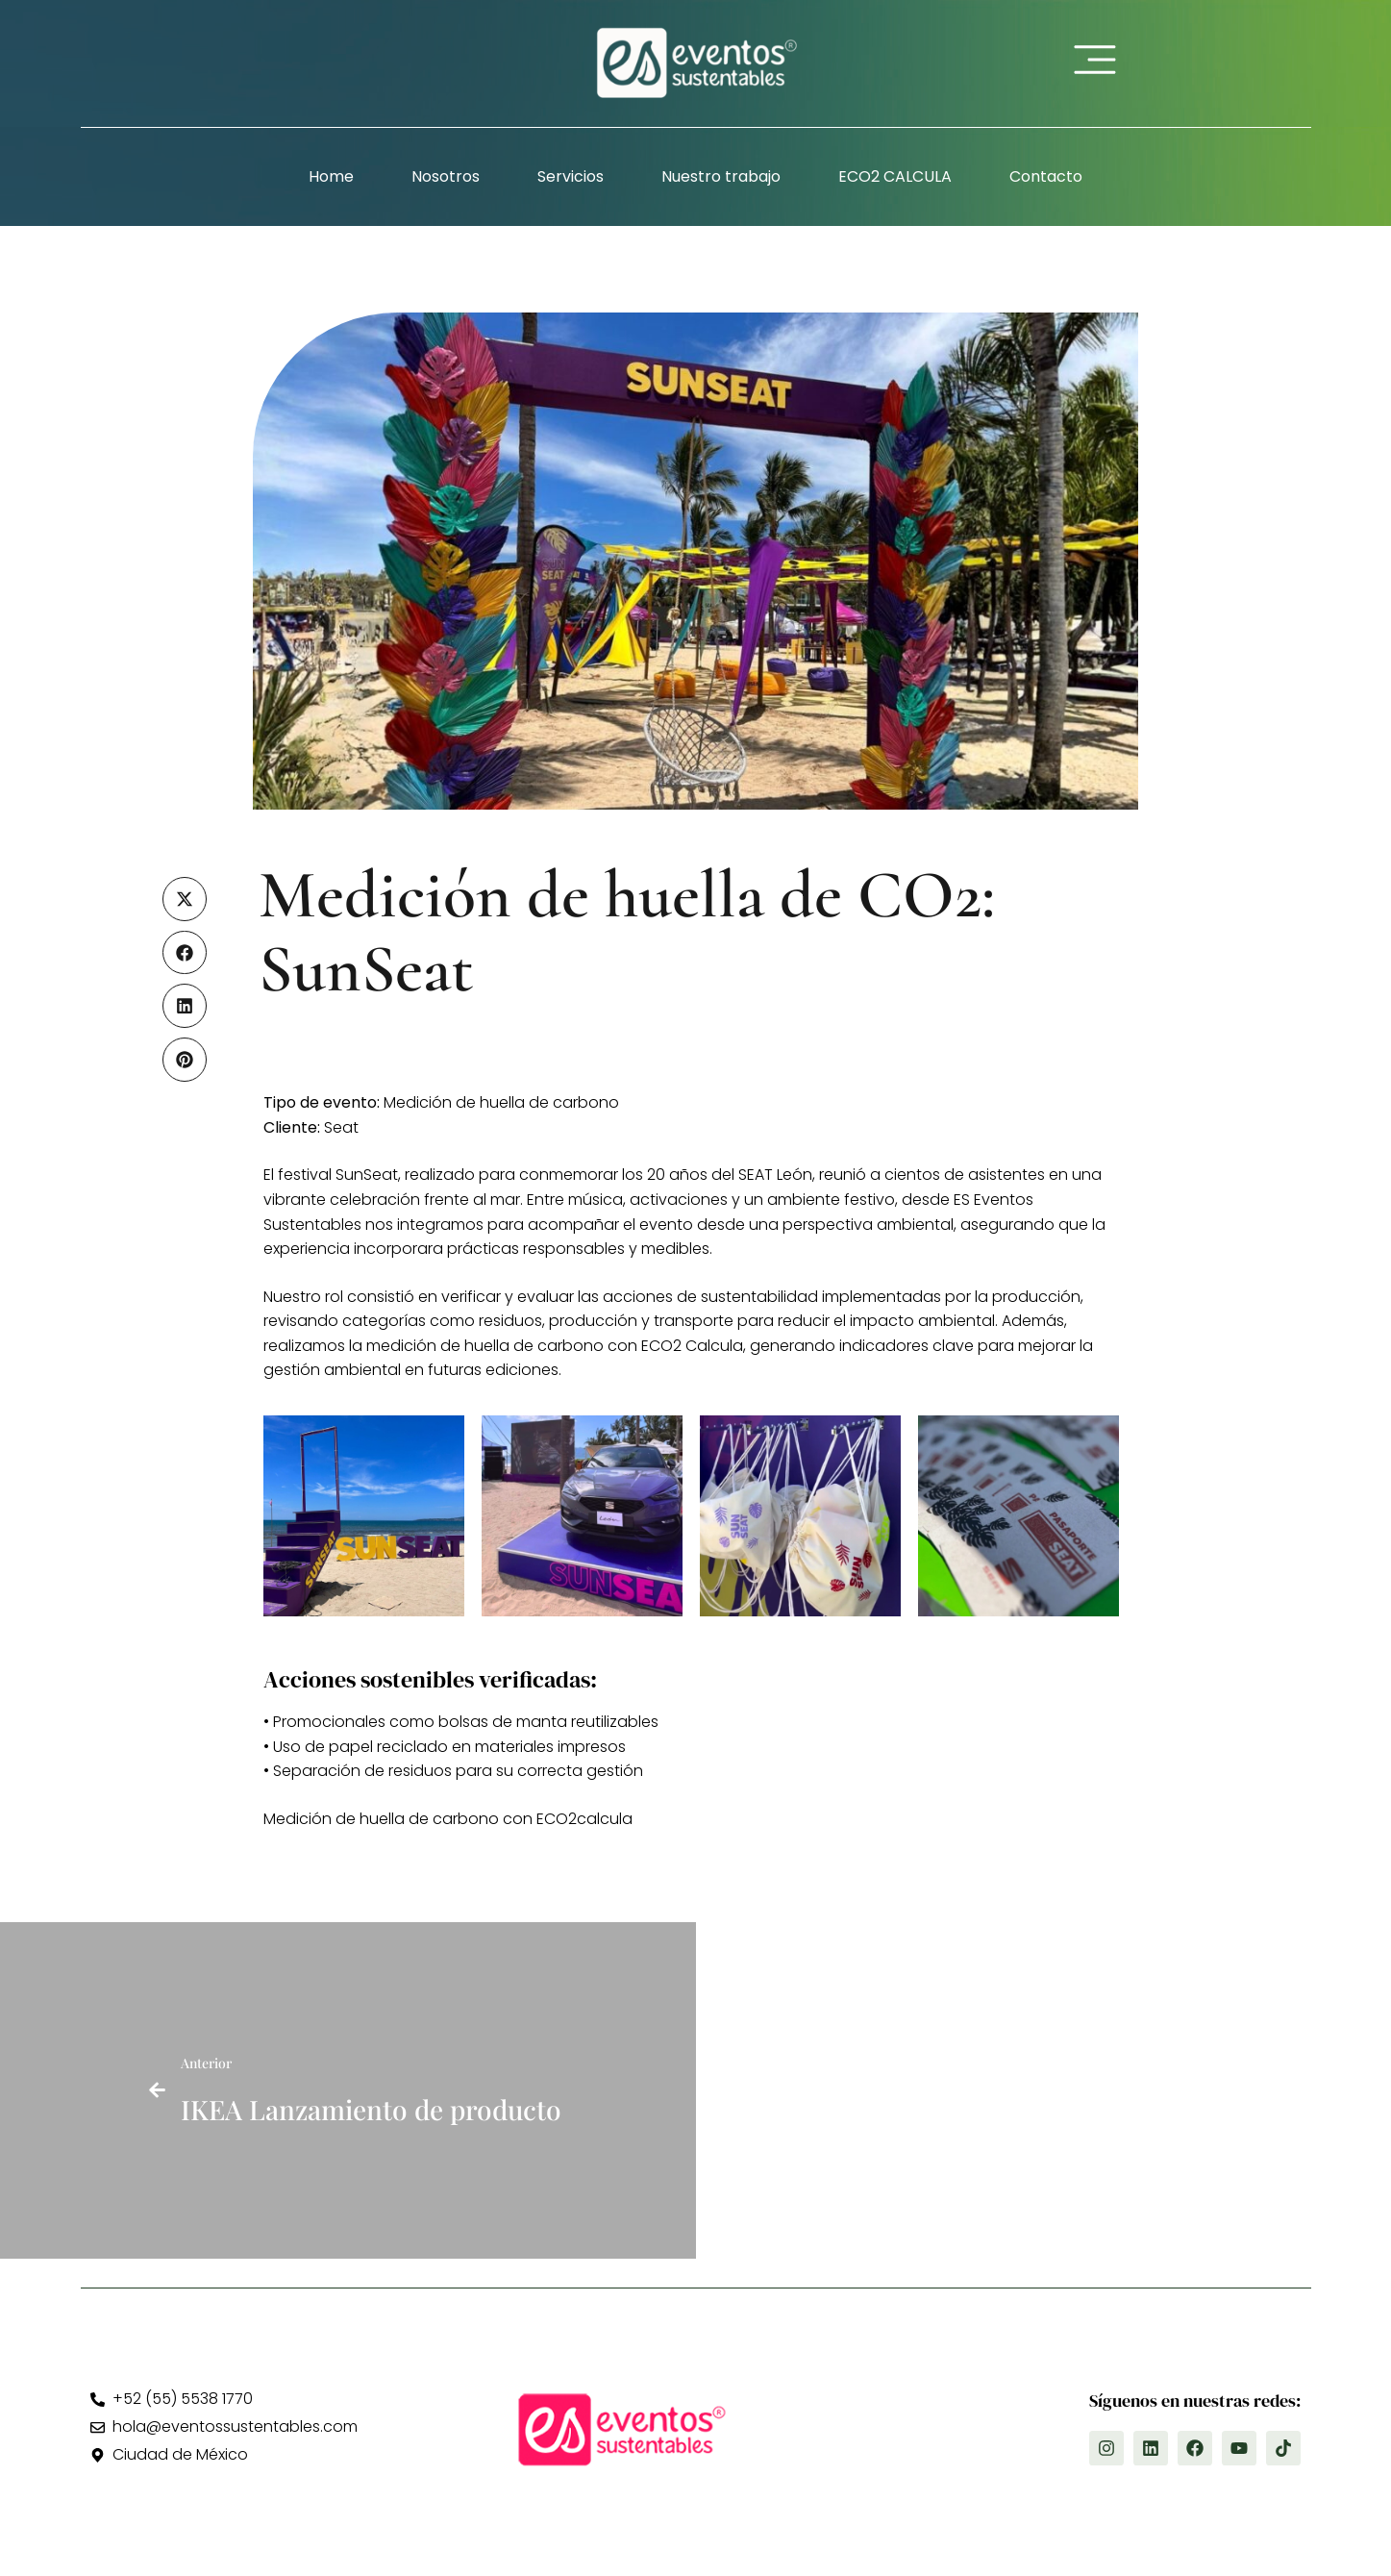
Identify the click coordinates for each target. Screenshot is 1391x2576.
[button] (184, 899)
